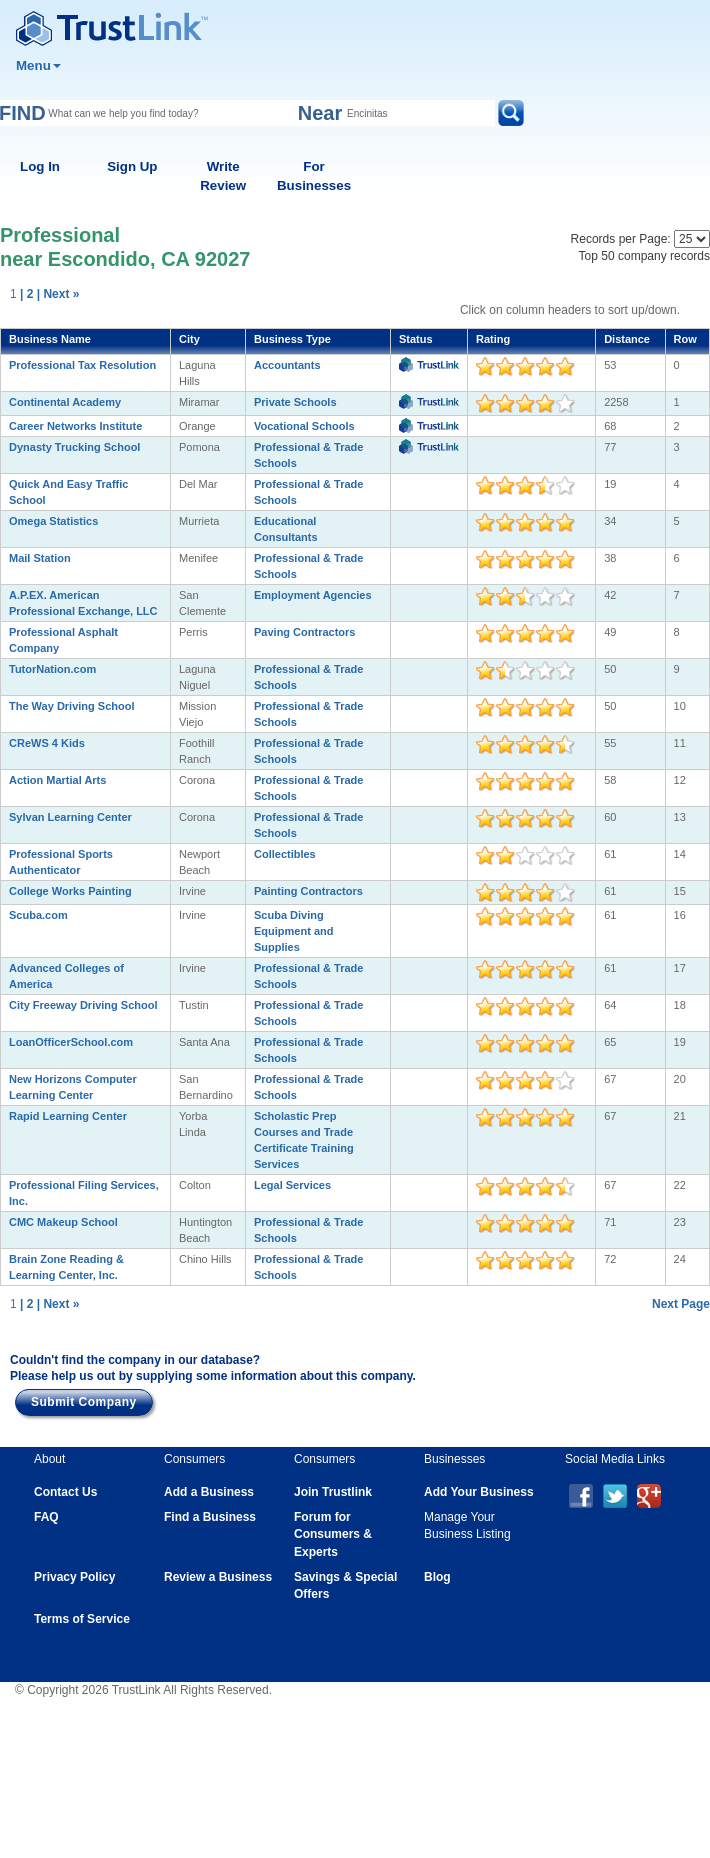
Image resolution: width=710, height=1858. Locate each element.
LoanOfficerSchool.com (71, 1042)
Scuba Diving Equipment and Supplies (293, 931)
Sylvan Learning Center (70, 817)
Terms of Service (82, 1619)
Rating (493, 339)
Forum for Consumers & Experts (333, 1534)
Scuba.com (38, 915)
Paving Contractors (304, 632)
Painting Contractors (308, 891)
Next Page (681, 1304)
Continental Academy (65, 402)
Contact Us (65, 1492)
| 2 (26, 294)
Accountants (287, 365)
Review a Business (218, 1577)
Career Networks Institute (75, 426)
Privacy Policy (74, 1577)
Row (685, 339)
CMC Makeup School (63, 1222)
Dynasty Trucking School (74, 447)
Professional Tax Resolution (82, 365)
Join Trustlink (333, 1492)
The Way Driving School (72, 706)
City (189, 339)
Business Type (292, 339)
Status (416, 339)
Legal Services (292, 1185)
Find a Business (210, 1517)
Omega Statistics (53, 521)
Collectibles (285, 854)
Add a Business (209, 1492)
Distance (627, 339)
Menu (38, 65)
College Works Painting (70, 891)
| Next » (58, 294)
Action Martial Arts (57, 780)
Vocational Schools (304, 426)
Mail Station (40, 558)
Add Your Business (479, 1492)
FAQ (46, 1517)
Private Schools (295, 402)
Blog (437, 1577)
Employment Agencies (313, 595)
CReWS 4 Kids (47, 743)
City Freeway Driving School (83, 1005)
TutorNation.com (52, 669)
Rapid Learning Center (68, 1116)
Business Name (50, 339)
